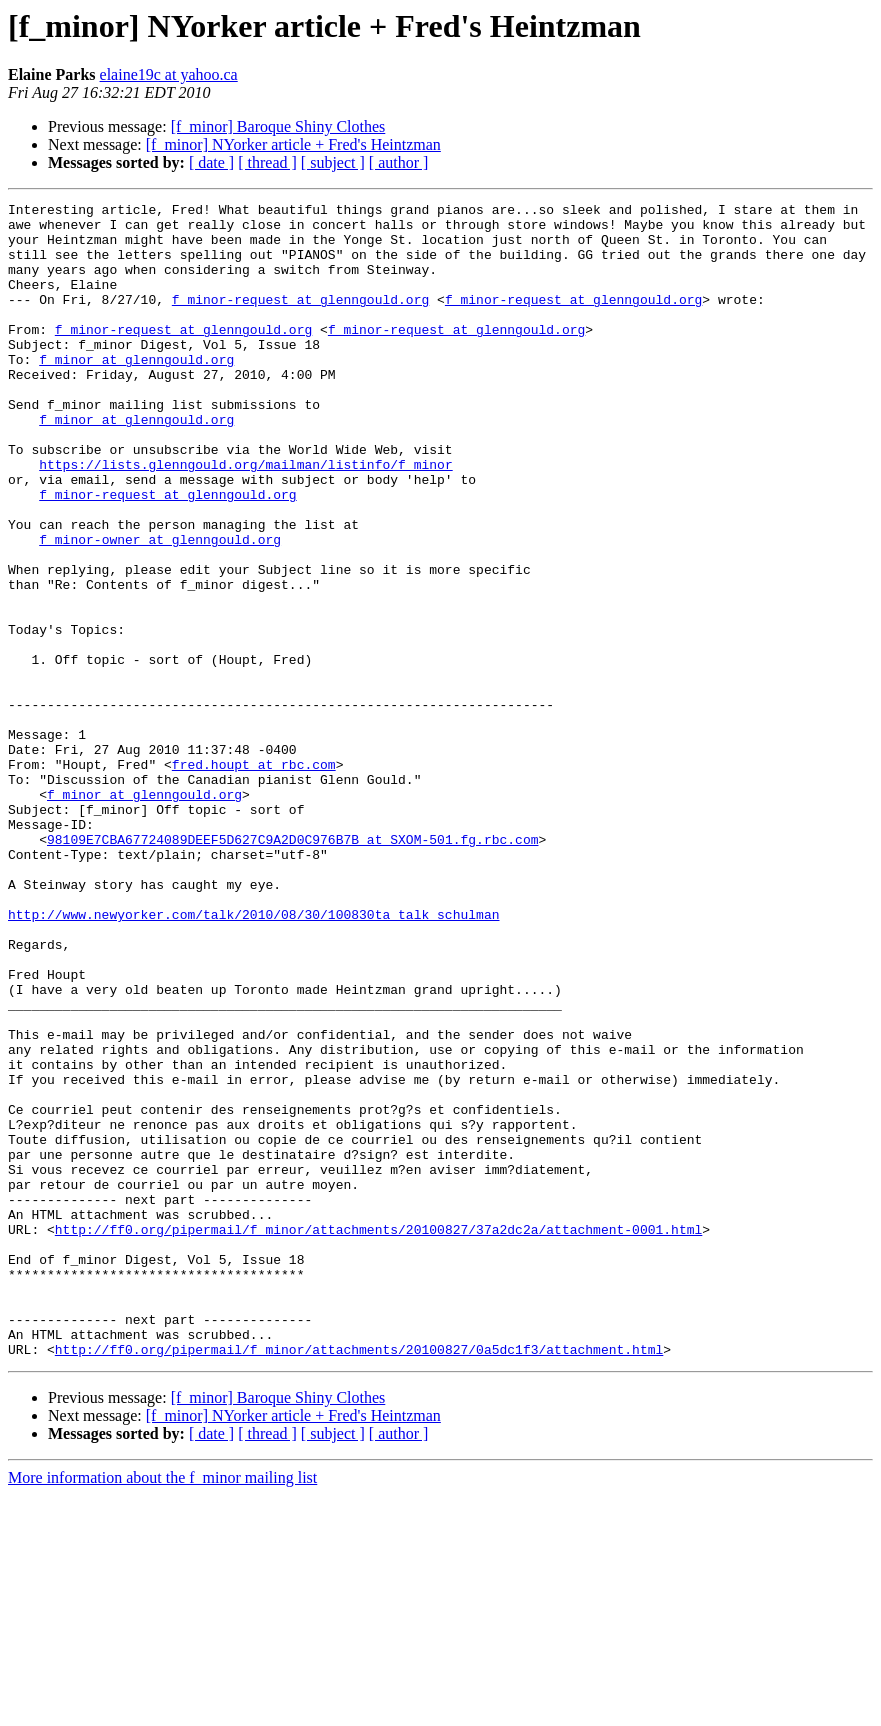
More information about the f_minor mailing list (162, 1708)
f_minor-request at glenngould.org (300, 320)
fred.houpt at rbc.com (254, 878)
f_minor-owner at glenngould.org (160, 608)
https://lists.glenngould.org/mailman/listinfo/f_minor (245, 518)
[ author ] (399, 162)
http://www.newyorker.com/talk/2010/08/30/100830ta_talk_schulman (253, 1058)
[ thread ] (267, 162)
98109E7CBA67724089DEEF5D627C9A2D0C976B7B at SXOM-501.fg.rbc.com (292, 968)
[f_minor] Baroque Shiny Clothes (278, 126)
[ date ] (211, 162)
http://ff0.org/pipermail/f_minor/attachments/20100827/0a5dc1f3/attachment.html (359, 1580)
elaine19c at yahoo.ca (169, 74)
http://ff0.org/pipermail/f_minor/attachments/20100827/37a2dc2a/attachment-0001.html (378, 1436)
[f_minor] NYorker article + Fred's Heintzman (293, 144)
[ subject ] (333, 162)
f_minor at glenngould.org (136, 392)
